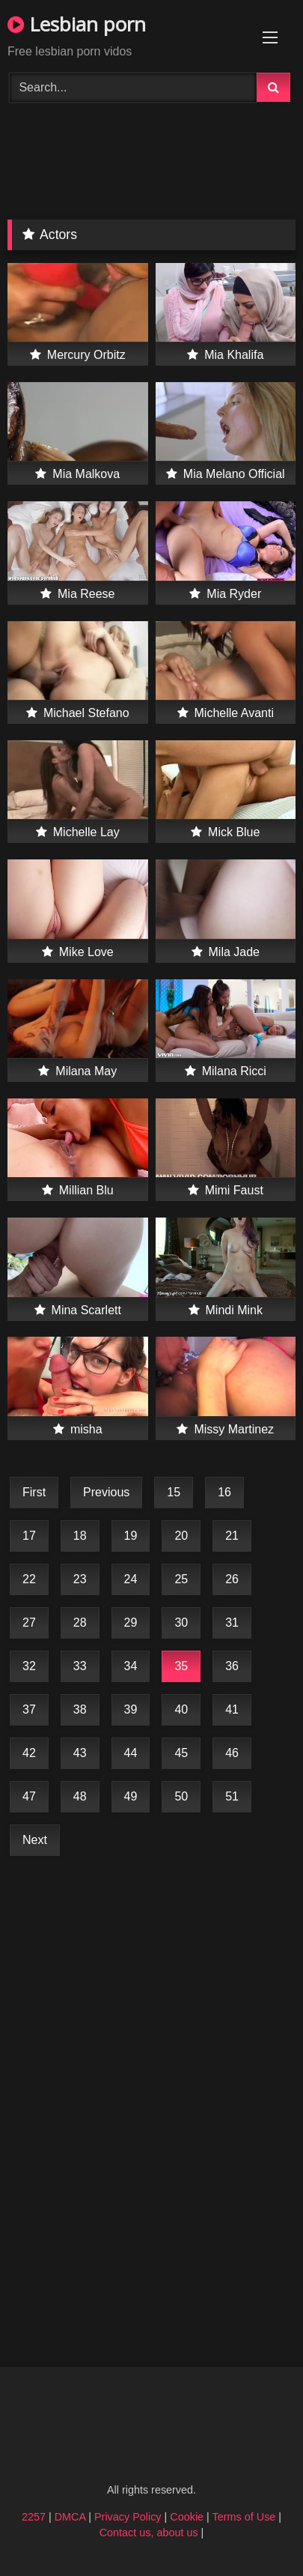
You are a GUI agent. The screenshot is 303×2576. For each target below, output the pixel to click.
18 (80, 1535)
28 (80, 1622)
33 (80, 1666)
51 (232, 1796)
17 (29, 1535)
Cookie (186, 2517)
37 (29, 1709)
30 (181, 1622)
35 (181, 1666)
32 (29, 1666)
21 (232, 1535)
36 (232, 1666)
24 (131, 1579)
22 (29, 1579)
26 (232, 1579)
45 (181, 1753)
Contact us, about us (149, 2533)
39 (131, 1709)
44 (131, 1753)
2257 (34, 2517)
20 (181, 1535)
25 (181, 1579)
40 (181, 1709)
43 (80, 1753)
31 (232, 1622)
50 (181, 1796)
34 (131, 1666)
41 (232, 1709)
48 (80, 1796)
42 (29, 1753)
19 (131, 1535)
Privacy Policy (128, 2517)
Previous (106, 1492)
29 (131, 1622)
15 (173, 1492)
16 (224, 1492)
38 (80, 1709)
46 (232, 1753)
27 (29, 1622)
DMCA (70, 2517)
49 (131, 1796)
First (34, 1492)
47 (29, 1796)
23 (80, 1579)
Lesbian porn (76, 23)
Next (34, 1839)
